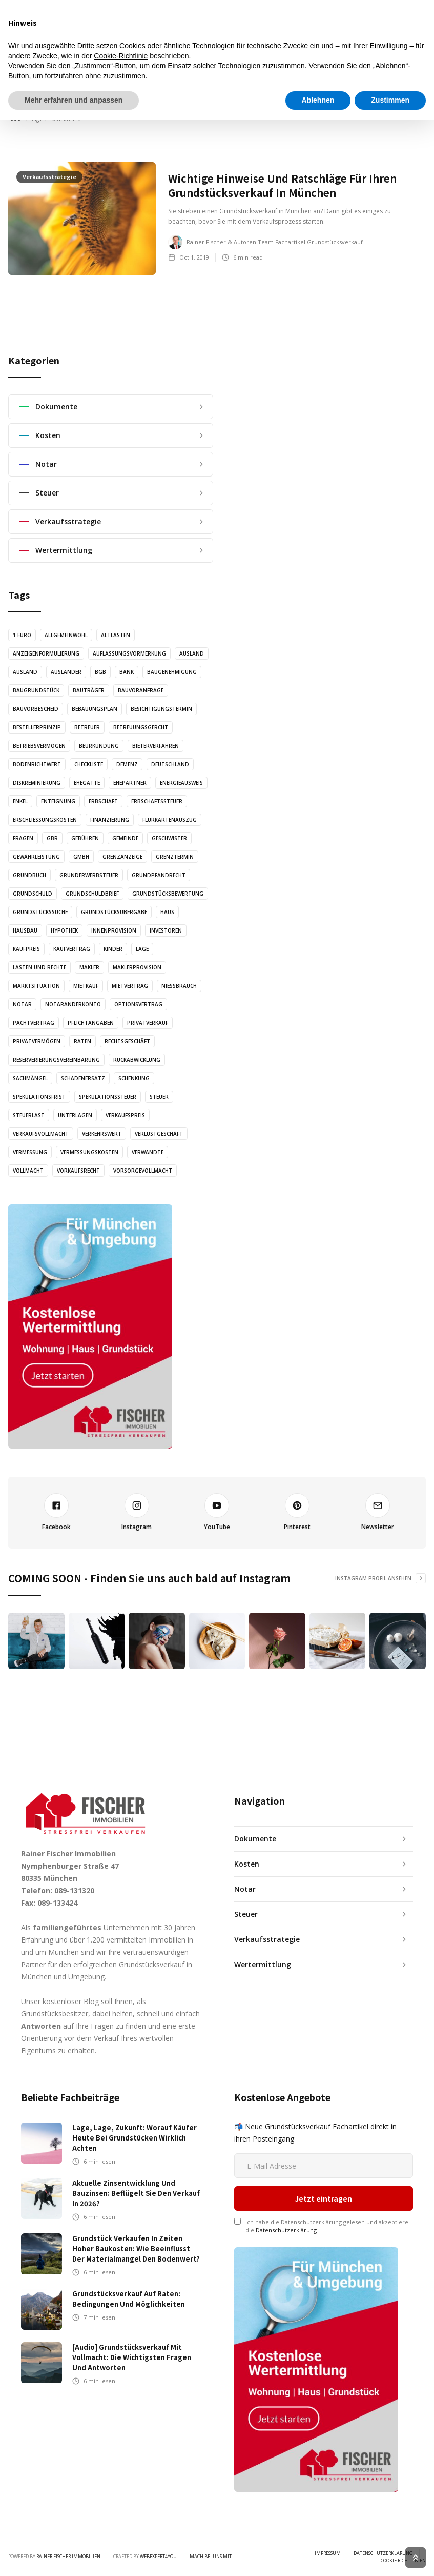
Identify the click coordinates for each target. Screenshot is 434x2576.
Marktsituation (36, 985)
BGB (100, 672)
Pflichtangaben (91, 1022)
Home (15, 119)
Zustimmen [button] (390, 2556)
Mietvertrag (130, 985)
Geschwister (169, 838)
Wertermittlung (362, 89)
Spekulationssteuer (107, 1096)
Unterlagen (75, 1115)
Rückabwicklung (136, 1059)
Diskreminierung (36, 782)
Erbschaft (103, 801)
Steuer (159, 1096)
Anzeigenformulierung (46, 653)
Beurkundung (99, 745)
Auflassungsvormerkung (129, 653)
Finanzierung (109, 819)
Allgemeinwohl (66, 635)
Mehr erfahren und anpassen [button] (73, 2556)
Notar (22, 1004)
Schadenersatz (83, 1078)
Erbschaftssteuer (156, 801)
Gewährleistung (36, 856)
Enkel (20, 801)
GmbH (81, 856)
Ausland (191, 653)
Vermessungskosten (89, 1152)
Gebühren (85, 838)
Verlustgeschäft (159, 1133)
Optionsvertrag (138, 1004)
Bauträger (89, 690)
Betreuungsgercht (140, 727)
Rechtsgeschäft (127, 1041)
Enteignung (58, 801)
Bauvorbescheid (35, 708)
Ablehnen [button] (318, 2556)
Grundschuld (32, 893)
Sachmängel (30, 1078)
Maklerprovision (137, 967)
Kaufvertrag (71, 949)
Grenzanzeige (122, 856)
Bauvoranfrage (140, 690)
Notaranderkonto (73, 1004)
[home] (59, 89)
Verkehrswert (101, 1133)
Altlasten (115, 635)
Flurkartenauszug (169, 819)
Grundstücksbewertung (167, 893)
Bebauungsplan (94, 708)
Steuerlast (29, 1115)
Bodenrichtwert (37, 764)
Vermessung (30, 1152)
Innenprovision (113, 930)
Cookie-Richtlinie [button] (121, 2512)
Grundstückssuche (40, 912)
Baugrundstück (36, 690)
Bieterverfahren (155, 745)
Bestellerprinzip (37, 727)
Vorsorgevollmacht (142, 1170)
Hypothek (64, 930)
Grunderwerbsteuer (88, 875)
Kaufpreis (26, 949)
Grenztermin (175, 856)
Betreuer (87, 727)
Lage (142, 949)
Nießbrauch (179, 985)
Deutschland (170, 764)
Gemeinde (125, 838)
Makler (89, 967)
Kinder (113, 949)
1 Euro (22, 635)
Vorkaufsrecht (78, 1170)
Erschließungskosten (45, 819)
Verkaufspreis (125, 1115)
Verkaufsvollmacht (41, 1133)
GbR (52, 838)
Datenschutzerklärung (286, 2230)
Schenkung (134, 1078)
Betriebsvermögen (39, 745)
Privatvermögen (36, 1041)
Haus (167, 912)
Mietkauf (85, 985)
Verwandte (147, 1152)
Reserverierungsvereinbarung (56, 1059)
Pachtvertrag (33, 1022)
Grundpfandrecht (158, 875)
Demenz (127, 764)
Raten (82, 1041)
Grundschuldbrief (92, 893)
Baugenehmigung (172, 672)
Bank (126, 672)
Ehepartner (130, 782)
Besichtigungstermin (161, 708)
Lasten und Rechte (39, 967)
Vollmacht (28, 1170)
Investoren (166, 930)
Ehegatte (87, 782)
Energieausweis (181, 782)
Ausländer (66, 672)
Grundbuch (29, 875)
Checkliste (88, 764)
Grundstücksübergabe (114, 912)
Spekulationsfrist (39, 1096)
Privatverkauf (147, 1022)
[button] (418, 86)
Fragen (23, 838)
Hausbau (25, 930)
